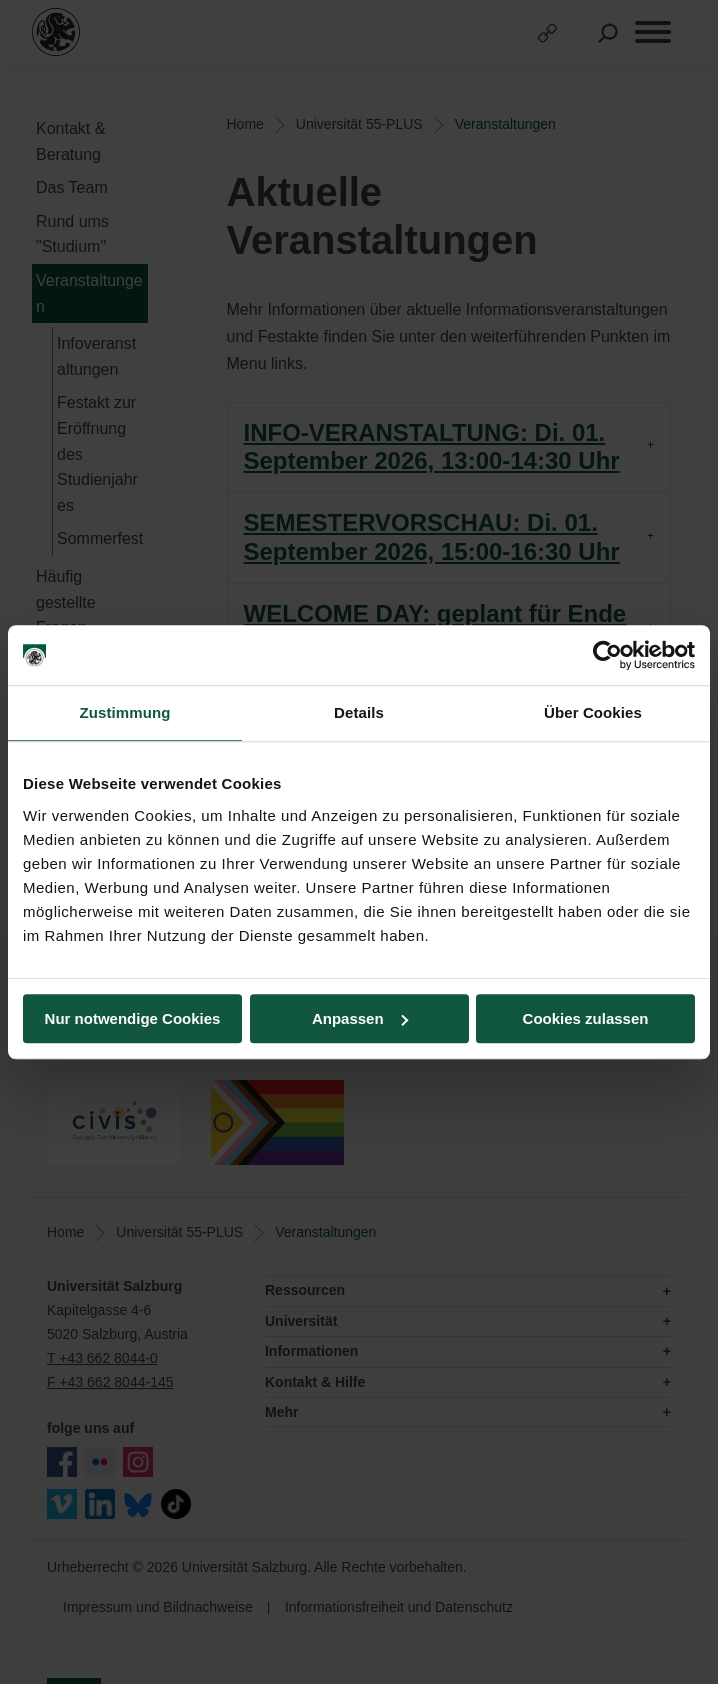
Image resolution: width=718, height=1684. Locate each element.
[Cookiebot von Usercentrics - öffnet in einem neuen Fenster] (607, 655)
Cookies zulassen (586, 1018)
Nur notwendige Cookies (133, 1018)
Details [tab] (359, 712)
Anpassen (360, 1018)
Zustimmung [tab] (125, 712)
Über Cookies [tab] (593, 712)
